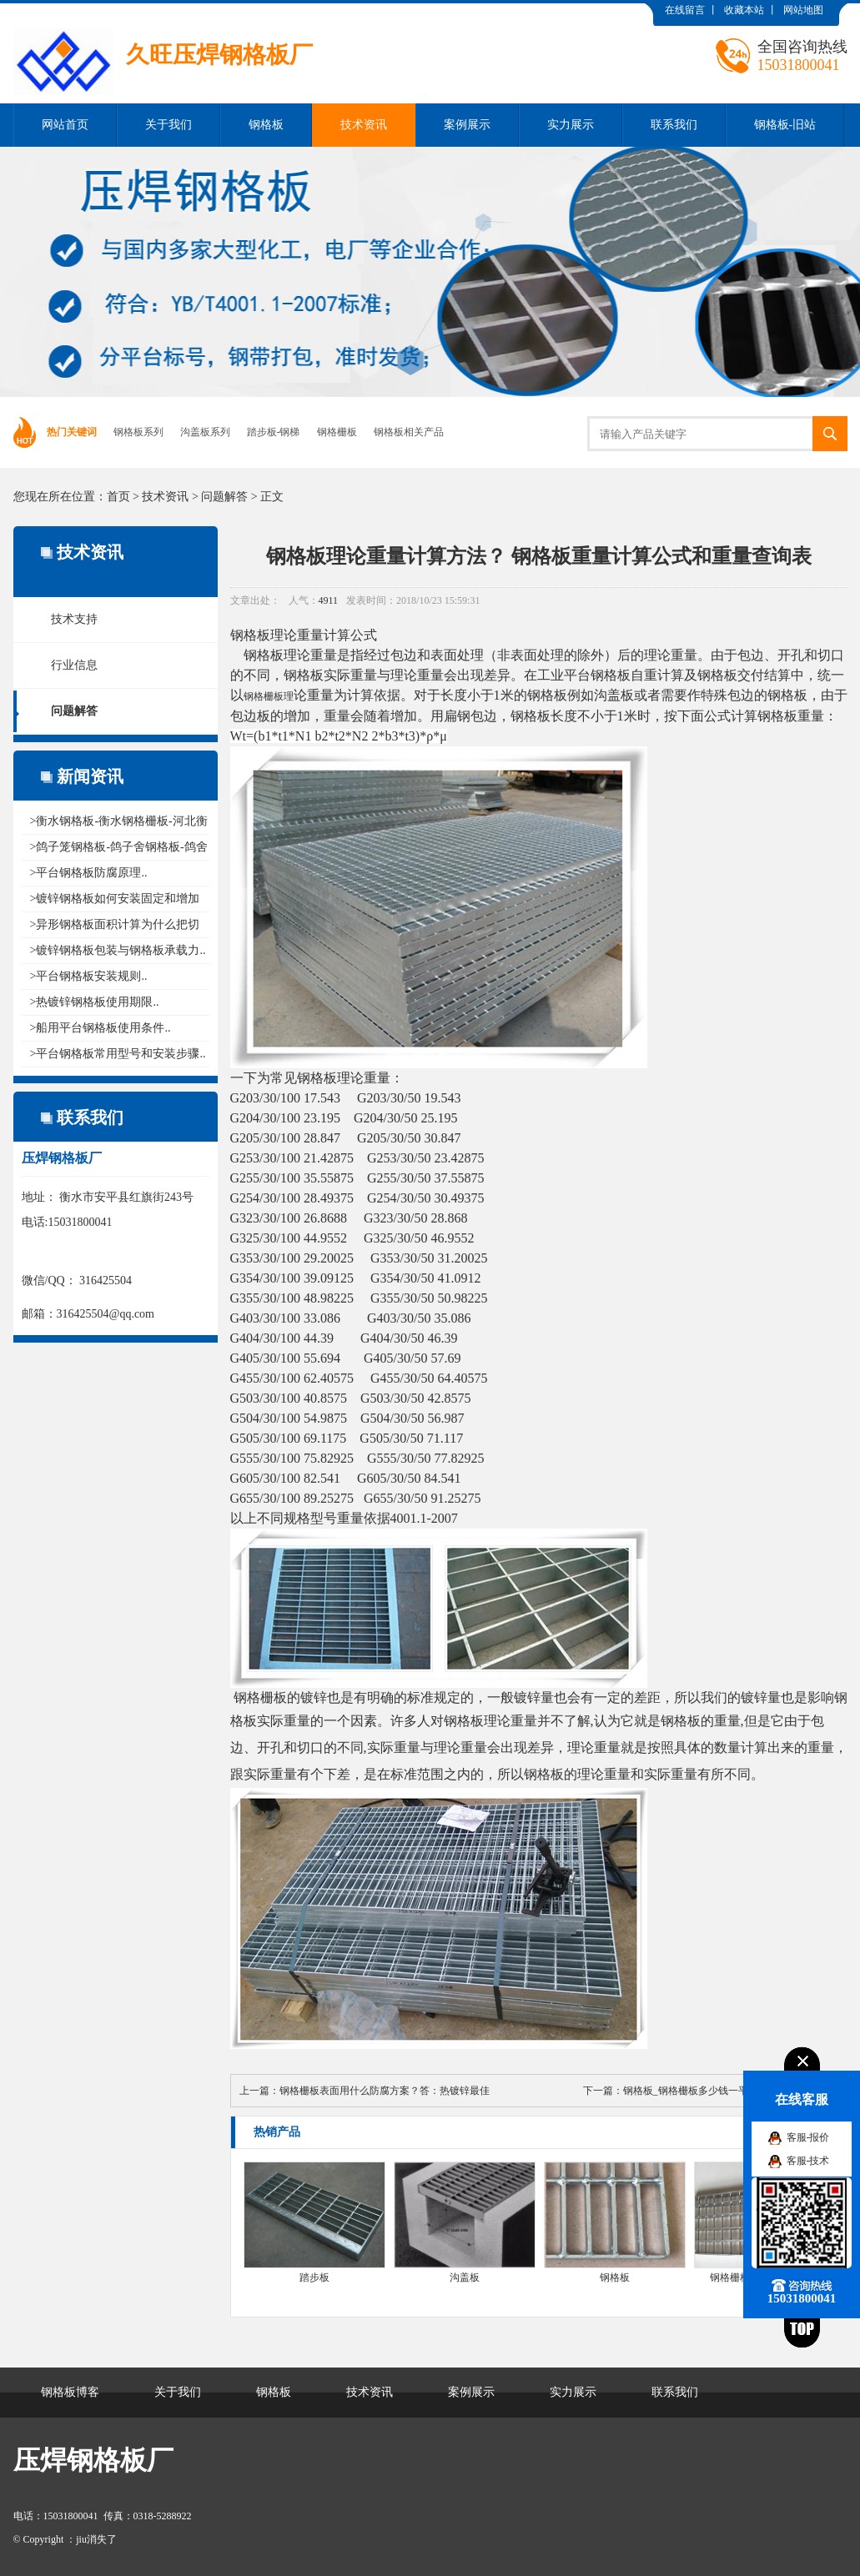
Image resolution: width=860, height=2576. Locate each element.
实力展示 (570, 124)
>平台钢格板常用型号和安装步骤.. (118, 1053)
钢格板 (266, 124)
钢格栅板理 (269, 696)
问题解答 (224, 496)
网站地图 (803, 10)
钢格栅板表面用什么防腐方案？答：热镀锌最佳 (384, 2090)
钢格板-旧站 (785, 124)
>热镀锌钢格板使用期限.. (94, 1002)
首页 (118, 496)
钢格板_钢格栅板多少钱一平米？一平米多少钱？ (730, 2090)
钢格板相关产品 (409, 432)
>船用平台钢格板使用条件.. (100, 1028)
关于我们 (168, 124)
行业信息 (74, 665)
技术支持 (74, 619)
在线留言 (685, 10)
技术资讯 (363, 124)
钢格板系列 (138, 432)
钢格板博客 (70, 2392)
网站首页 (65, 124)
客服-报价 (808, 2137)
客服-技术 (808, 2161)
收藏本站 (744, 10)
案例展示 (467, 124)
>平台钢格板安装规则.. (89, 976)
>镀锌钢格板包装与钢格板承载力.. (118, 950)
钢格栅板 (337, 432)
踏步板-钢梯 (273, 432)
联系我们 (674, 124)
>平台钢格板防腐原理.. (89, 872)
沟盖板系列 (205, 432)
